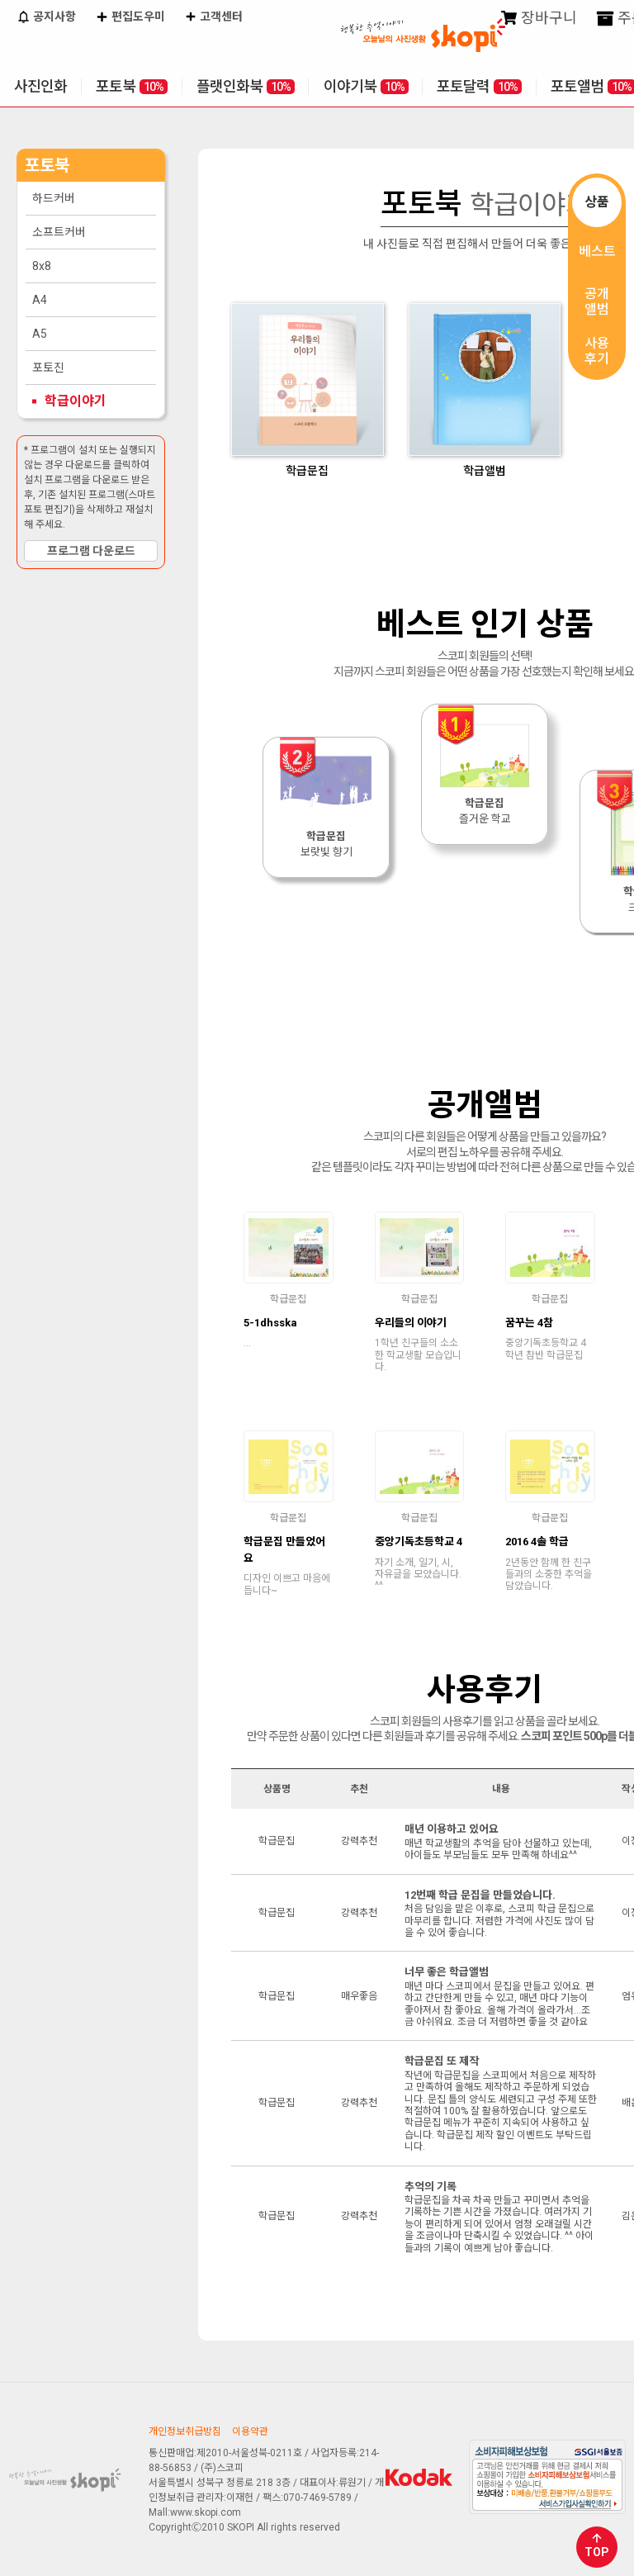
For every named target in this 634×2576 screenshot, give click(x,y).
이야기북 (366, 86)
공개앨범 (596, 301)
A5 (39, 333)
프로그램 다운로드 (91, 550)
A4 (39, 299)
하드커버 (53, 198)
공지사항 (46, 18)
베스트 (597, 251)
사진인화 (40, 86)
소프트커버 (59, 232)
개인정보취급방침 (185, 2431)
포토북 (132, 86)
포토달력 (479, 86)
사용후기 (596, 351)
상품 (596, 202)
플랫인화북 (245, 86)
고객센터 (214, 18)
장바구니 (539, 18)
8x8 (41, 266)
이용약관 (250, 2431)
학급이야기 (75, 401)
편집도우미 (130, 18)
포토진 (48, 367)
